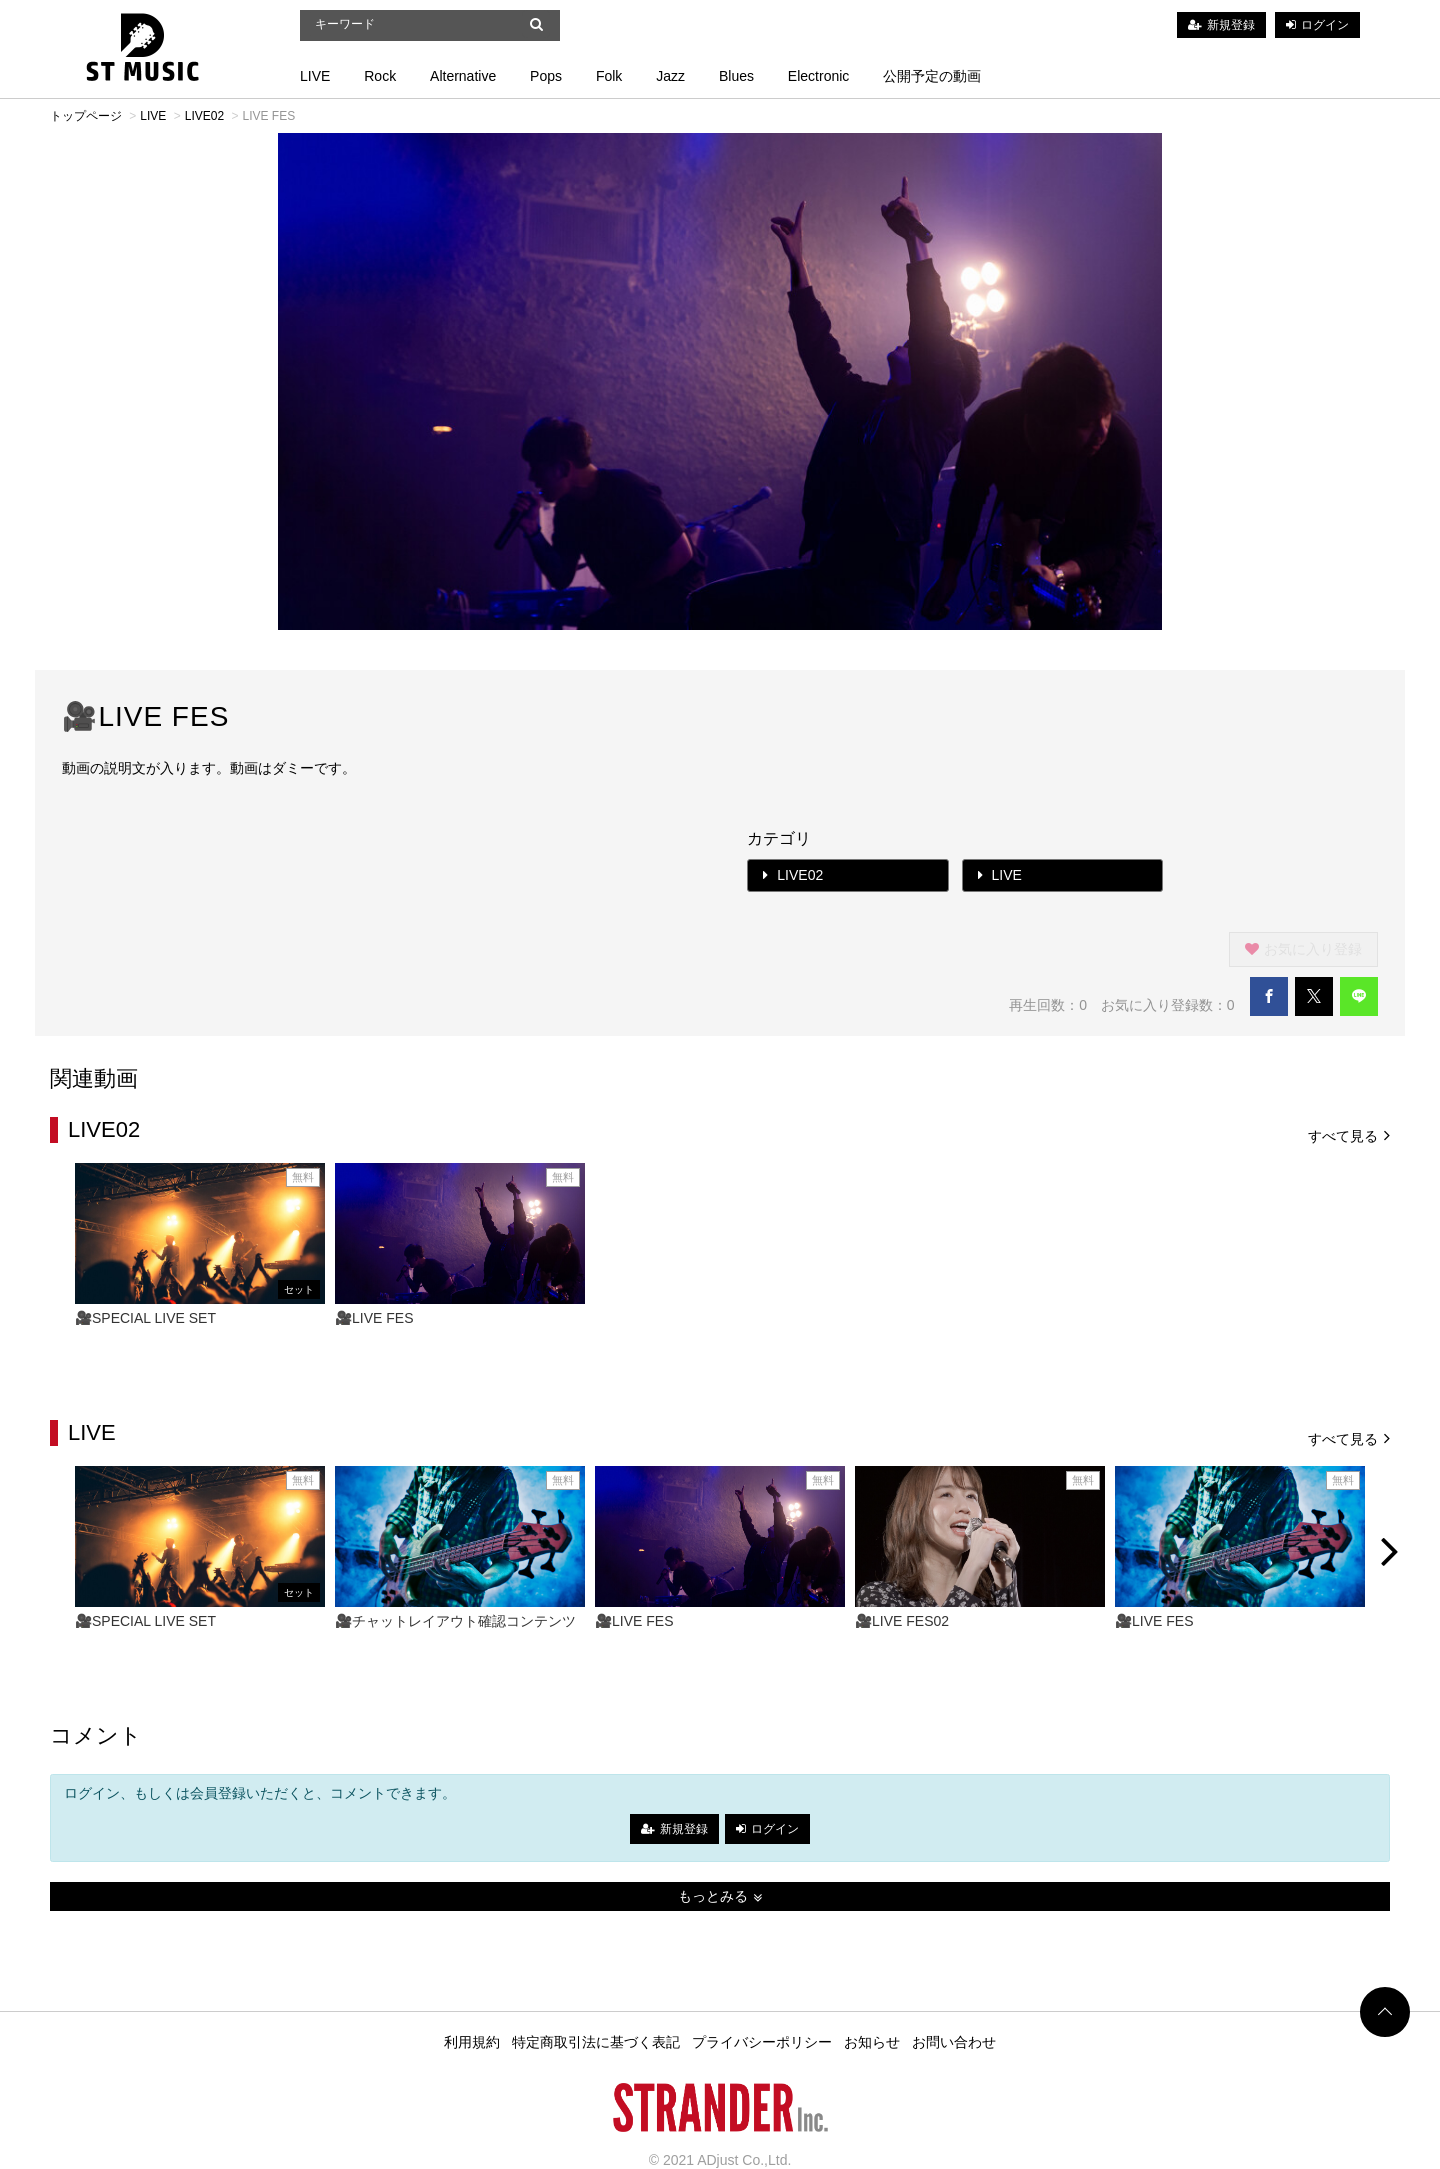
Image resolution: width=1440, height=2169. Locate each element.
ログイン (1325, 25)
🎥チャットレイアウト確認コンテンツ (455, 1621)
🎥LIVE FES (374, 1318)
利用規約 (472, 2042)
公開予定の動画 (932, 76)
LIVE (315, 76)
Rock (380, 76)
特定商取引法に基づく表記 (596, 2042)
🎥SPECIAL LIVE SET (145, 1318)
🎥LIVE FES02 (902, 1621)
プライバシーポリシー (762, 2042)
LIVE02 (204, 116)
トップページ (86, 116)
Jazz (670, 76)
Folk (609, 76)
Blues (736, 76)
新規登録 (1231, 25)
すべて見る (1349, 1134)
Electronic (818, 76)
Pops (546, 76)
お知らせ (872, 2042)
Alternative (463, 76)
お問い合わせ (954, 2042)
